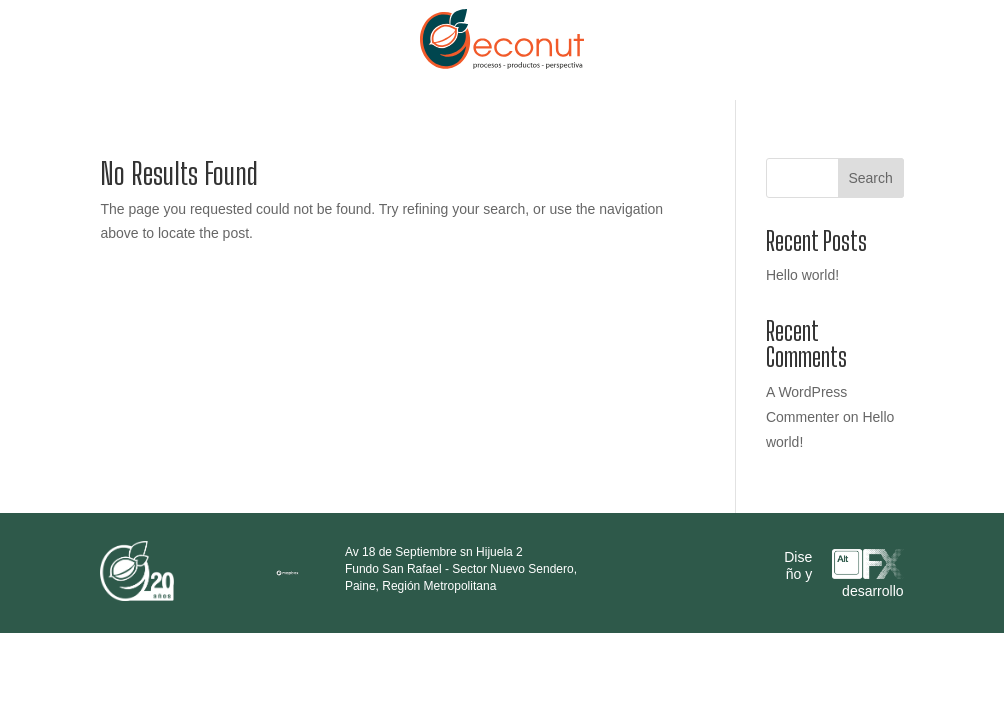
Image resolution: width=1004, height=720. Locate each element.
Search (870, 178)
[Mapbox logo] (287, 581)
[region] (300, 569)
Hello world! (802, 275)
